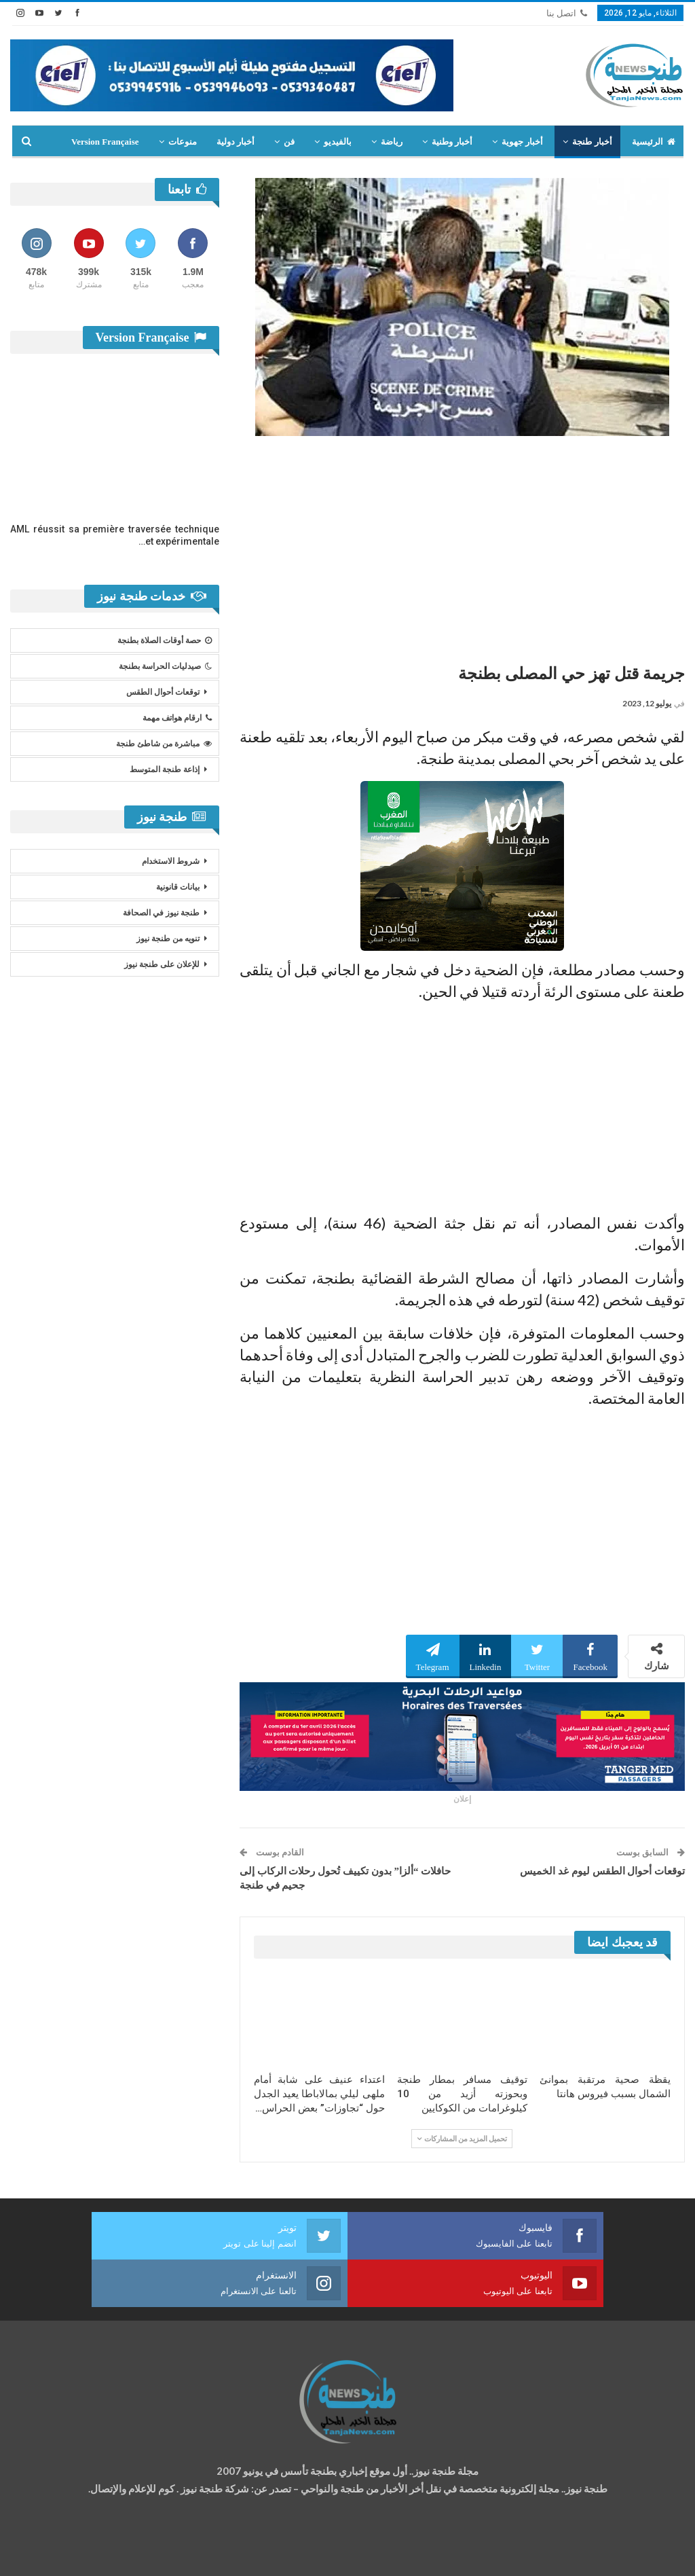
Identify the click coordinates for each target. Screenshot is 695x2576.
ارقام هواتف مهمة (177, 718)
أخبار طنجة (592, 142)
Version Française (105, 142)
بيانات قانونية (178, 887)
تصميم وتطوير (119, 2553)
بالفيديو (338, 142)
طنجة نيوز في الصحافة (161, 913)
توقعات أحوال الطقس (163, 692)
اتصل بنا (566, 13)
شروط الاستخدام (171, 861)
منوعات (182, 142)
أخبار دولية (236, 142)
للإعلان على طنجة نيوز (162, 964)
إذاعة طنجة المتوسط (165, 769)
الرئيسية (653, 142)
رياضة (391, 142)
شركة (52, 2553)
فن (289, 142)
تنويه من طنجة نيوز (168, 938)
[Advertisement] (462, 545)
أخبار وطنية (452, 142)
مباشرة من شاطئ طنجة (164, 743)
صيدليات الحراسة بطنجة (165, 666)
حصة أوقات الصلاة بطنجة (164, 640)
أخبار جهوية (522, 142)
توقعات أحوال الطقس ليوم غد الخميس (602, 1871)
